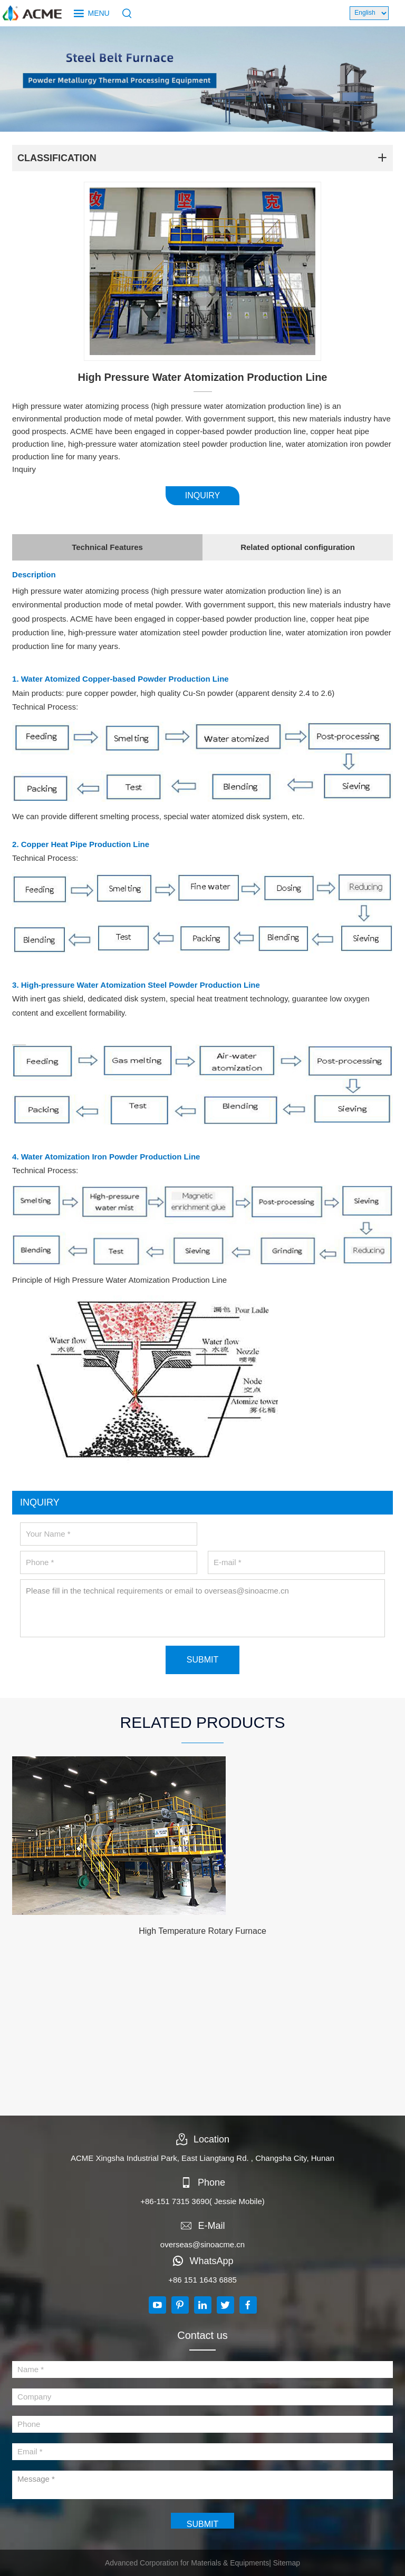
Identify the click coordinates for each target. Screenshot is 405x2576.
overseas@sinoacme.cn (202, 2244)
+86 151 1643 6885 (202, 2279)
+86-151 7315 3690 (174, 2201)
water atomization (235, 590)
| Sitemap (284, 2563)
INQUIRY (202, 495)
